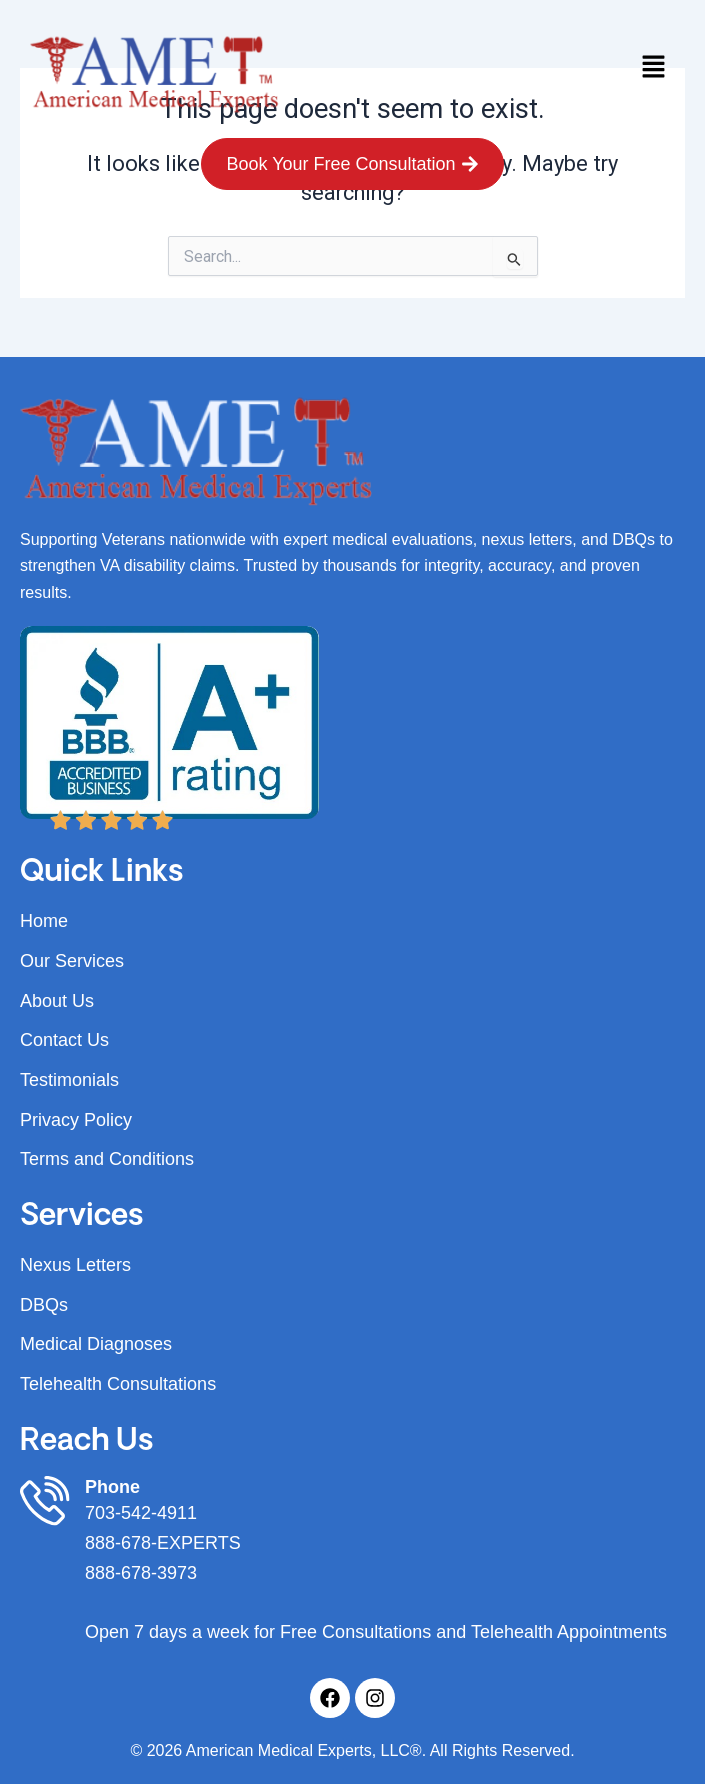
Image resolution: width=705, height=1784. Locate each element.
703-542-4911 (141, 1513)
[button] (654, 69)
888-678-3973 (141, 1573)
